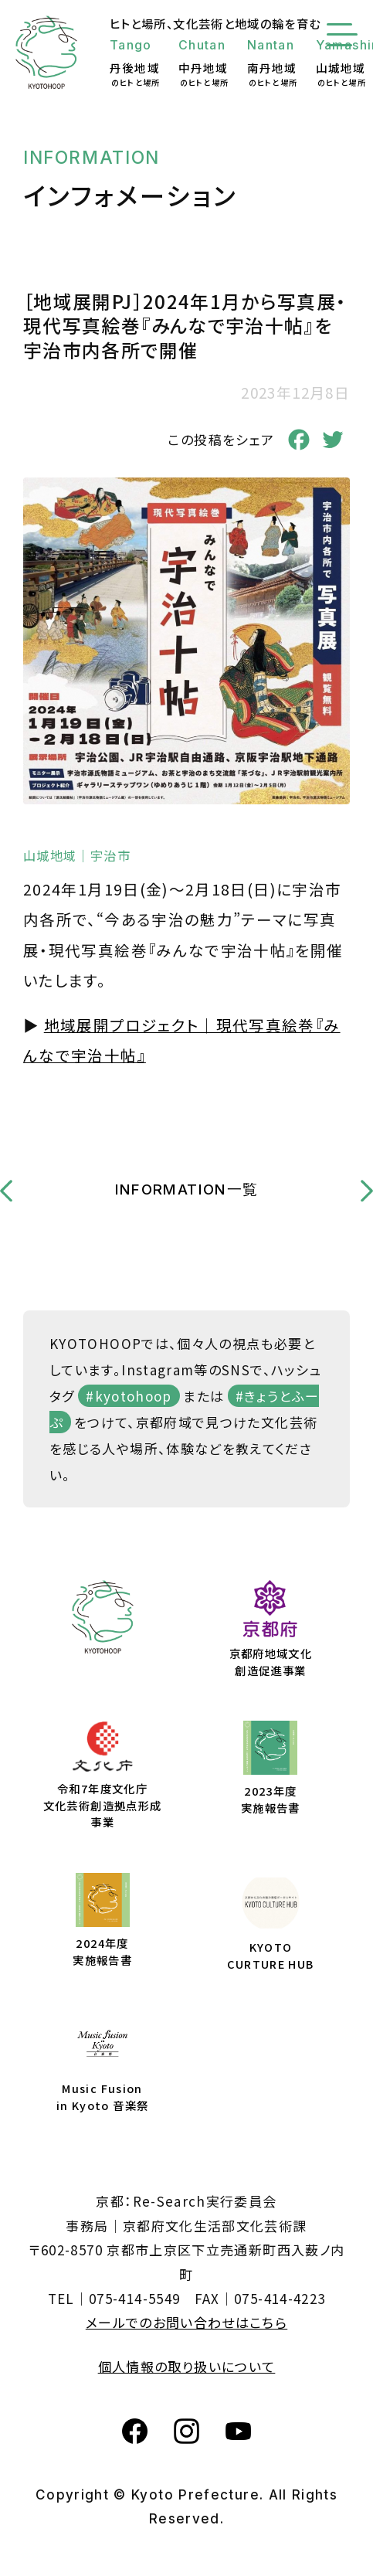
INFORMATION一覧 (187, 1189)
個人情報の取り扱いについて (187, 2366)
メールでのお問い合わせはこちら (186, 2322)
